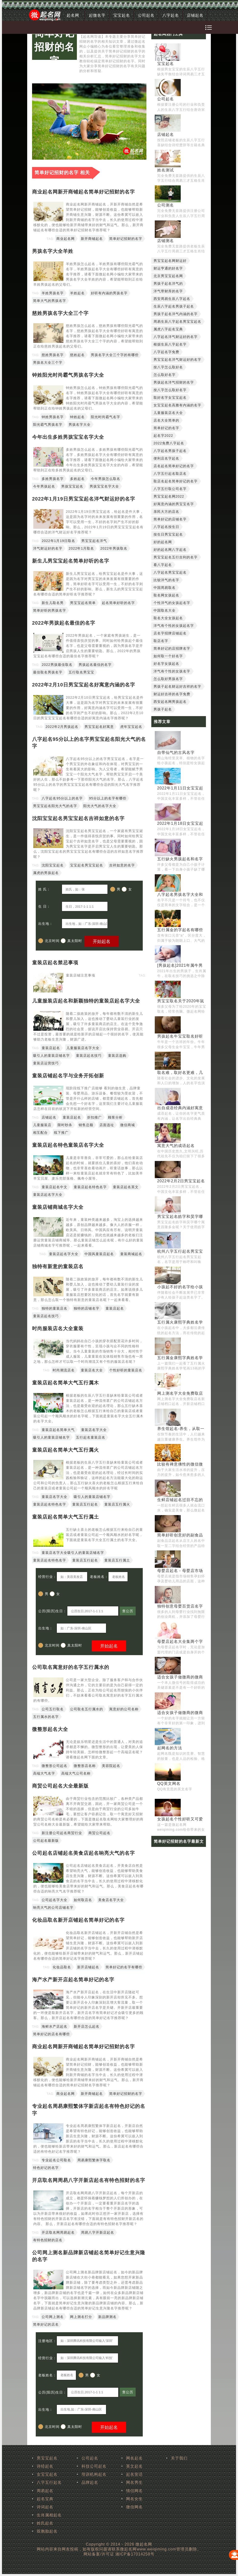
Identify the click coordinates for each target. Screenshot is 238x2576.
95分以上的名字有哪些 (107, 798)
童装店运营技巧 (46, 1063)
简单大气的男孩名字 (49, 301)
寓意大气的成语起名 (176, 1146)
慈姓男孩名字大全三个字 (60, 313)
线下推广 (61, 1132)
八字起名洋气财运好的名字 (176, 337)
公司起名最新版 (46, 1840)
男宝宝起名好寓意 (99, 727)
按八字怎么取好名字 (170, 390)
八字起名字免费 (166, 352)
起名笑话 (134, 2474)
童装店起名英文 (126, 1187)
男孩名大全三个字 (47, 362)
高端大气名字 (44, 1773)
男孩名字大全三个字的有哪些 (115, 355)
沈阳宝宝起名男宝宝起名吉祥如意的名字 (78, 818)
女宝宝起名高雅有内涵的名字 (177, 405)
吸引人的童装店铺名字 (51, 1055)
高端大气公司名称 (76, 1773)
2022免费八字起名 (169, 443)
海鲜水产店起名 (54, 2026)
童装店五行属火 (117, 1504)
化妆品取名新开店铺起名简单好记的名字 (78, 1920)
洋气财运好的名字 (47, 548)
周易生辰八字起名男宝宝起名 (177, 321)
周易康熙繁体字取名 (93, 2160)
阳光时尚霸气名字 (105, 417)
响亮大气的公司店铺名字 (53, 1907)
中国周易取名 (165, 588)
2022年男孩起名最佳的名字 (63, 623)
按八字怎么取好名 (168, 367)
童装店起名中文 (54, 1187)
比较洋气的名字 (166, 580)
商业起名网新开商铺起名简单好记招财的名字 (83, 191)
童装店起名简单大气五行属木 (65, 1382)
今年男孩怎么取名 (105, 479)
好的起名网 (163, 542)
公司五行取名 (53, 1709)
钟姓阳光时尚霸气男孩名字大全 (68, 375)
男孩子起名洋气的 (168, 283)
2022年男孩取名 (113, 548)
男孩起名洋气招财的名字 (174, 382)
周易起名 (45, 2491)
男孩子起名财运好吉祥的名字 (177, 686)
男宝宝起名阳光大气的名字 (55, 806)
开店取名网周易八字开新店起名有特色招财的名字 (88, 2180)
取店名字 (161, 641)
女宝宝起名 (47, 2474)
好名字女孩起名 (166, 664)
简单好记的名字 (166, 428)
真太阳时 (71, 941)
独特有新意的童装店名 (57, 1266)
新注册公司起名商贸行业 (62, 1833)
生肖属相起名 (49, 2515)
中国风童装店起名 (99, 1254)
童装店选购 (117, 1055)
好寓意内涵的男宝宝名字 (174, 504)
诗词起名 (45, 2507)
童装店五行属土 (117, 1560)
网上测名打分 (81, 2317)
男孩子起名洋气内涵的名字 (176, 314)
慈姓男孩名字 (53, 355)
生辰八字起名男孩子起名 (174, 306)
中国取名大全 (165, 610)
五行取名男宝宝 (81, 672)
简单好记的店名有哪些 (51, 2034)
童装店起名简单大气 (58, 1430)
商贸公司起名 (99, 1833)
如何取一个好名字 (168, 656)
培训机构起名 (94, 2474)
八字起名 (170, 15)
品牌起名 (90, 2482)
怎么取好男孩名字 (168, 679)
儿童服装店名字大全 (82, 1048)
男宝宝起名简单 (83, 603)
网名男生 (134, 2482)
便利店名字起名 (166, 458)
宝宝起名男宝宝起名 (86, 865)
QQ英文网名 (168, 1783)
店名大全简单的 (166, 420)
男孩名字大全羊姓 (52, 251)
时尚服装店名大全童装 (57, 1328)
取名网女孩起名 (166, 595)
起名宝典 (45, 2499)
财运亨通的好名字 (168, 268)
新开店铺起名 (88, 1967)
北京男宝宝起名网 (168, 276)
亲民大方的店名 (166, 512)
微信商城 (127, 1125)
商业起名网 (65, 239)
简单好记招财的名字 (54, 46)
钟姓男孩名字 (53, 417)
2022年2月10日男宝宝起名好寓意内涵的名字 (83, 684)
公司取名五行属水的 (86, 1709)
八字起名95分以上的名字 (62, 798)
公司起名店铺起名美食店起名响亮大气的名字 (83, 1853)
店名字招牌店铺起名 (170, 633)
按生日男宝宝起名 (168, 534)
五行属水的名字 (46, 1717)
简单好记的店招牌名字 (172, 648)
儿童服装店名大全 (168, 413)
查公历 (127, 1611)
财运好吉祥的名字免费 (172, 694)
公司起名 (146, 15)
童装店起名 (51, 1048)
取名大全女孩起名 (168, 618)
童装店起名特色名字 (90, 1187)
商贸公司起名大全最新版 (60, 1786)
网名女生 (134, 2499)
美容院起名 (111, 1766)
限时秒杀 (65, 1125)
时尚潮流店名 (64, 1370)
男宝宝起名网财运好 (170, 261)
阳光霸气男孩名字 (47, 424)
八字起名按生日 (166, 527)
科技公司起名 (94, 2466)
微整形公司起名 (54, 1766)
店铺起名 (195, 15)
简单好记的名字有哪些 (124, 1967)
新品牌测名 (107, 2317)
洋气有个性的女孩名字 (172, 671)
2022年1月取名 (81, 548)
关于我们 (179, 2458)
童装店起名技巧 (89, 1055)
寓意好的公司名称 (124, 1709)
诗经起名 (45, 2466)
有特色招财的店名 (47, 2240)
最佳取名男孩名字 (47, 672)
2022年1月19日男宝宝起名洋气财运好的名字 (83, 499)
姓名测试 (165, 170)
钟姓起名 (77, 417)
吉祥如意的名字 (122, 865)
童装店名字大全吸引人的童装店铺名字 (73, 1553)
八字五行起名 (49, 2482)
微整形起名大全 (50, 1729)
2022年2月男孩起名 (62, 727)
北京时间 (49, 941)
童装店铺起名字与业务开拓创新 (68, 1075)
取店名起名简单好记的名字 (176, 481)
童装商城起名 (131, 1254)
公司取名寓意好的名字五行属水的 (70, 1667)
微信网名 (134, 2507)
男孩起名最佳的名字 (95, 665)
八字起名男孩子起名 (170, 451)
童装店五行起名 (85, 1504)
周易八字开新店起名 (97, 2232)
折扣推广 (94, 1117)
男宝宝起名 (47, 2458)
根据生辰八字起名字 (170, 344)
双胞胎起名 (47, 2531)
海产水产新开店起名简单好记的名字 (73, 1979)
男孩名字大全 (80, 424)
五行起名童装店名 (90, 1437)
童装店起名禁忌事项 (55, 962)
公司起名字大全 (54, 1900)
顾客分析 (115, 1117)
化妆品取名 (62, 1967)
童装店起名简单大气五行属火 (65, 1450)
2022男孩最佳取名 (57, 665)
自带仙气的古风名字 (176, 752)
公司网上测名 (53, 2317)
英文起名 (134, 2466)
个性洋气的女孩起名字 (172, 603)
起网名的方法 (169, 1748)
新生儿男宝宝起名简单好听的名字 (70, 561)
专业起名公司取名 (56, 2160)
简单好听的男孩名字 (49, 610)
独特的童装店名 (54, 1308)
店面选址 (106, 1125)
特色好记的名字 (46, 2168)
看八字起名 (163, 565)
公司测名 (165, 205)
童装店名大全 (92, 1370)
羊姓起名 (77, 293)
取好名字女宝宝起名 (170, 397)
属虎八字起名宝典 (168, 329)
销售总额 (86, 1125)
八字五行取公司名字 (170, 489)
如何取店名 (83, 1900)
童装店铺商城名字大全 (57, 1207)
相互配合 (40, 1132)
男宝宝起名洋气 (94, 541)
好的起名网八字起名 (170, 550)
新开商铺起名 (92, 239)
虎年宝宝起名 (131, 727)
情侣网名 (134, 2491)
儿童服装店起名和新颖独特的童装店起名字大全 (86, 1001)
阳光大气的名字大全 (99, 806)
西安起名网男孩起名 (170, 702)
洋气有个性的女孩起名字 (174, 626)
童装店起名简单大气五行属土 (65, 1517)
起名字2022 (163, 436)
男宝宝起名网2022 (169, 496)
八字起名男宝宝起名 (170, 572)
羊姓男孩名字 (53, 293)
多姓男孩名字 (53, 479)
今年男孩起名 (44, 486)
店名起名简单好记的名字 (174, 466)
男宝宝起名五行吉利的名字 (176, 557)
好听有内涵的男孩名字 (109, 293)
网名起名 (134, 2458)
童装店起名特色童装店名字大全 (68, 1145)
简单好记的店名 (46, 2324)
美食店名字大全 (111, 1900)
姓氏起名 (45, 2523)
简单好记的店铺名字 (170, 519)
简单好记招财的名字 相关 (62, 172)
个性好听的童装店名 (125, 1370)
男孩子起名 (163, 709)
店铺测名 (165, 241)
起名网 (73, 15)
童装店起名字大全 (47, 1195)
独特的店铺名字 (86, 1308)
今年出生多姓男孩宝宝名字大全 (68, 437)
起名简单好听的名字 (118, 603)
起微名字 (97, 15)
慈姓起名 (77, 355)
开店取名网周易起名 (58, 2232)
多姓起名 (77, 479)
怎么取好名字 (165, 375)
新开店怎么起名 (86, 2026)
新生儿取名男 (53, 603)
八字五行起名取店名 (170, 474)
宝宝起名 (121, 15)
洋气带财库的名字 (168, 291)
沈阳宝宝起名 (53, 865)
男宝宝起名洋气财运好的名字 (177, 359)
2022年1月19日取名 (58, 541)
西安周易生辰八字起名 (172, 299)
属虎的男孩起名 (46, 873)
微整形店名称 (85, 1766)
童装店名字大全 (94, 1430)
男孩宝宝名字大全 (104, 486)
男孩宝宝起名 (72, 486)
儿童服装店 (42, 1125)
